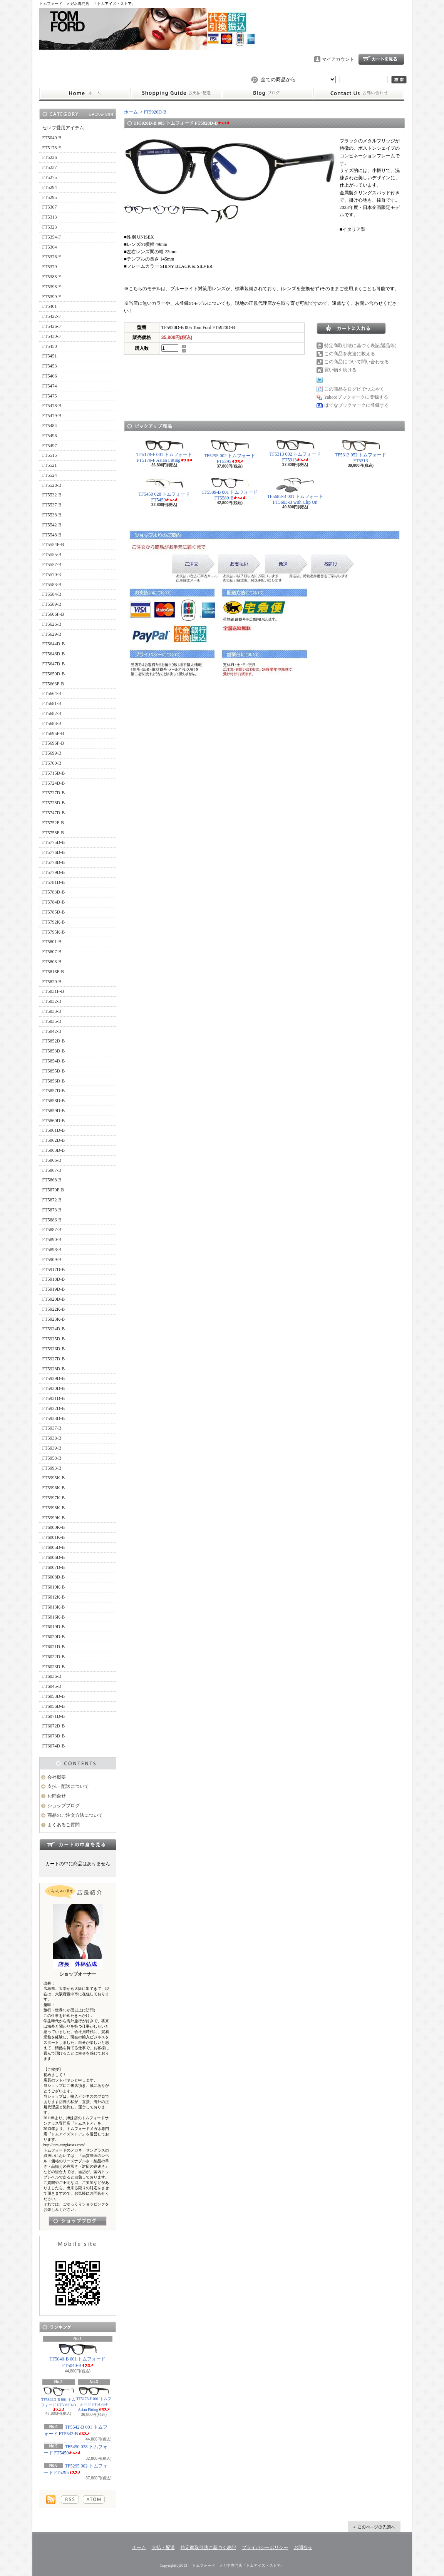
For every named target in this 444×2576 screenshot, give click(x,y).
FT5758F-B (53, 832)
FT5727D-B (53, 792)
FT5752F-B (53, 822)
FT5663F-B (53, 684)
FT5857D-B (53, 1090)
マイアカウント (338, 59)
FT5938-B (52, 1438)
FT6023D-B (53, 1666)
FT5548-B (52, 535)
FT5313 (49, 217)
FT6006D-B (53, 1557)
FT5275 (49, 177)
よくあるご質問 (63, 1825)
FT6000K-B (53, 1527)
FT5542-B (52, 525)
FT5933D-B (53, 1418)
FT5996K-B (53, 1487)
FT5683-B (52, 723)
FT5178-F (51, 147)
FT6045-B (52, 1686)
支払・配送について (176, 93)
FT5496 (49, 435)
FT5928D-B (53, 1369)
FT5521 (49, 465)
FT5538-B (52, 515)
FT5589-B (52, 604)
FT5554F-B (53, 544)
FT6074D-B (53, 1746)
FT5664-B (52, 693)
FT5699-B (52, 753)
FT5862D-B (53, 1140)
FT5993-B (52, 1468)
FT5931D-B (53, 1398)
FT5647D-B (53, 664)
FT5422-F (51, 316)
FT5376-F (51, 256)
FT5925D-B (53, 1338)
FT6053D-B (53, 1696)
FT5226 (49, 157)
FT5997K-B (53, 1497)
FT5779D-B (53, 872)
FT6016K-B (53, 1617)
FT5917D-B (53, 1269)
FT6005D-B (53, 1547)
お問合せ (358, 93)
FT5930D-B (53, 1388)
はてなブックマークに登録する (356, 405)
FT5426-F (51, 326)
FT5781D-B (53, 882)
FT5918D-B (53, 1279)
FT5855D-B (53, 1071)
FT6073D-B (53, 1736)
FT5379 (49, 266)
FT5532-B (52, 495)
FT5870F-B (53, 1190)
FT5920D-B (53, 1299)
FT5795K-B (53, 932)
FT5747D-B (53, 812)
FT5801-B (52, 941)
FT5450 (49, 346)
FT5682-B (52, 713)
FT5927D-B (53, 1359)
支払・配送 (163, 2547)
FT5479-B (52, 415)
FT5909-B (52, 1259)
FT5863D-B (53, 1150)
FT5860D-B (53, 1120)
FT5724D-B (53, 783)
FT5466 (49, 376)
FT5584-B (52, 594)
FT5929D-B (53, 1378)
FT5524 (49, 475)
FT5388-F (51, 276)
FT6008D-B (53, 1577)
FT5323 (49, 227)
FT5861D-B (53, 1130)
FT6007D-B (53, 1567)
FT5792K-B (53, 922)
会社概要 (56, 1777)
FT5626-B (52, 624)
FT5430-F (51, 336)
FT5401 (49, 306)
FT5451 (49, 356)
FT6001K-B (53, 1537)
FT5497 (49, 445)
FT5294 (49, 187)
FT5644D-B (53, 644)
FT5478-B (52, 405)
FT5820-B (52, 981)
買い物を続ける (340, 370)
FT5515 (49, 455)
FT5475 (49, 396)
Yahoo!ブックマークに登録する (356, 397)
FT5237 (49, 167)
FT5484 (49, 425)
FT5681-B (52, 703)
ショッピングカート (381, 59)
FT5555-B (52, 554)
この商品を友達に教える (349, 353)
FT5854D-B (53, 1061)
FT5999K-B (53, 1517)
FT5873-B (52, 1210)
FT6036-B (52, 1676)
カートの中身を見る (77, 1844)
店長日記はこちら (78, 2221)
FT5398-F (51, 286)
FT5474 (49, 386)
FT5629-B (52, 634)
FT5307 (49, 207)
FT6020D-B (53, 1636)
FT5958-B (52, 1458)
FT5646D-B (53, 654)
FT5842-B (52, 1031)
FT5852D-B (53, 1041)
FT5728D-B (53, 802)
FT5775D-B (53, 842)
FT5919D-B (53, 1289)
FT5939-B (52, 1448)
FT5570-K (52, 574)
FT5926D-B (53, 1348)
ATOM (94, 2499)
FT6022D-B (53, 1656)
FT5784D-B (53, 902)
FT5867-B (52, 1170)
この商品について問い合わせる (356, 361)
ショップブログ (267, 93)
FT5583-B (52, 584)
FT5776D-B (53, 852)
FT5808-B (52, 961)
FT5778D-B (53, 862)
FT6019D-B (53, 1626)
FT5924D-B (53, 1328)
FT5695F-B (53, 733)
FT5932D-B (53, 1408)
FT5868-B (52, 1180)
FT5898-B (52, 1249)
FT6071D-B (53, 1716)
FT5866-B (52, 1160)
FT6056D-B (53, 1706)
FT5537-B (52, 505)
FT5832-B (52, 1001)
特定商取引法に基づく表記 (208, 2547)
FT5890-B (52, 1239)
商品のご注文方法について (75, 1815)
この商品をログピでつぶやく (354, 389)
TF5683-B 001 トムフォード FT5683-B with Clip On (295, 491)
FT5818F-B (53, 971)
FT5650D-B (53, 674)
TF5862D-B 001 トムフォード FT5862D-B (58, 2399)
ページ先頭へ (374, 2526)
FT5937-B (52, 1428)
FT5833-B (52, 1011)
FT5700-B (52, 763)
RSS (70, 2499)
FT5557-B (52, 564)
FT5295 (49, 197)
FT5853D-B (53, 1051)
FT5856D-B (53, 1081)
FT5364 (49, 247)
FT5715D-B (53, 773)
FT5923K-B (53, 1319)
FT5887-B (52, 1229)
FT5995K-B (53, 1477)
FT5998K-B (53, 1507)
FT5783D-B (53, 892)
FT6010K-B (53, 1587)
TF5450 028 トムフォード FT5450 (75, 2450)
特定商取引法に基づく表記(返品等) (360, 345)
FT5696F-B (53, 743)
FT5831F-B (53, 991)
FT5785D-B (53, 912)
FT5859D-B (53, 1110)
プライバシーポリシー (265, 2547)
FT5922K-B (53, 1309)
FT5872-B (52, 1200)
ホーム (85, 93)
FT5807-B (52, 951)
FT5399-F (51, 296)
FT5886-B (52, 1220)
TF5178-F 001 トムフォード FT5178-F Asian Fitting (93, 2399)
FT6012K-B (53, 1597)
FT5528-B (52, 485)
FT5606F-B (53, 614)
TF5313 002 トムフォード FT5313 (295, 451)
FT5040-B (52, 137)
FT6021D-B (53, 1646)
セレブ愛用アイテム (63, 127)
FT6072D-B (53, 1726)
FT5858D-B (53, 1100)
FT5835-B (52, 1021)
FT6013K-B (53, 1607)
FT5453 (49, 366)
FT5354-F (51, 237)
